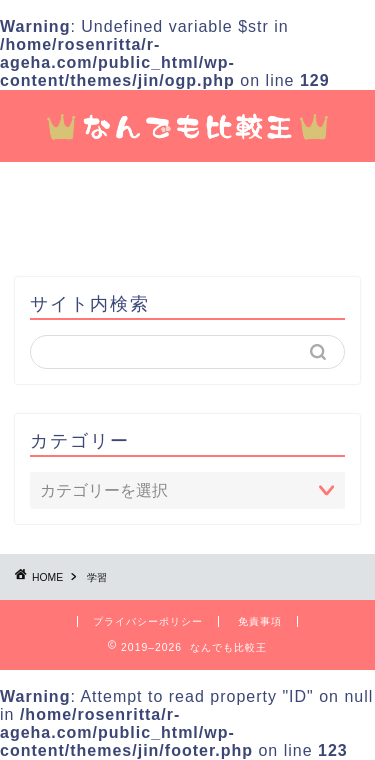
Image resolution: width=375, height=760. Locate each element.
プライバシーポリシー (148, 621)
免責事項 (260, 621)
